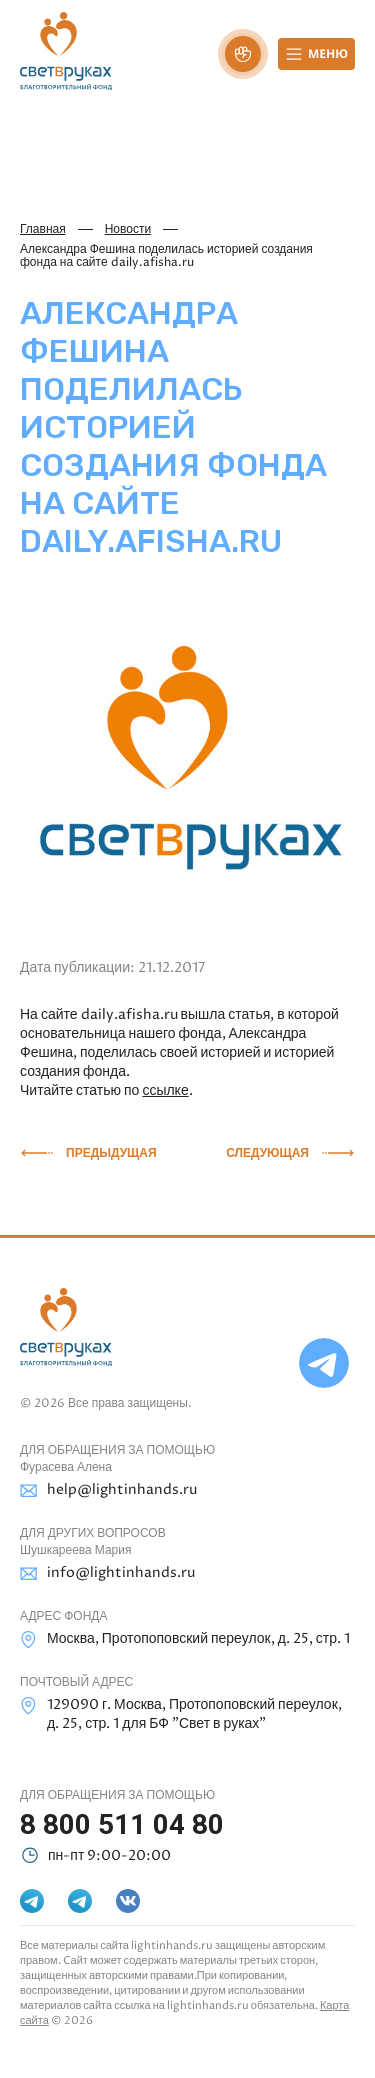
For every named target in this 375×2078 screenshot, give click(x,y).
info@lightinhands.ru (107, 1573)
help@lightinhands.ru (108, 1490)
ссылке (165, 1090)
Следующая (267, 1153)
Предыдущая (111, 1153)
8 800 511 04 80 (122, 1824)
